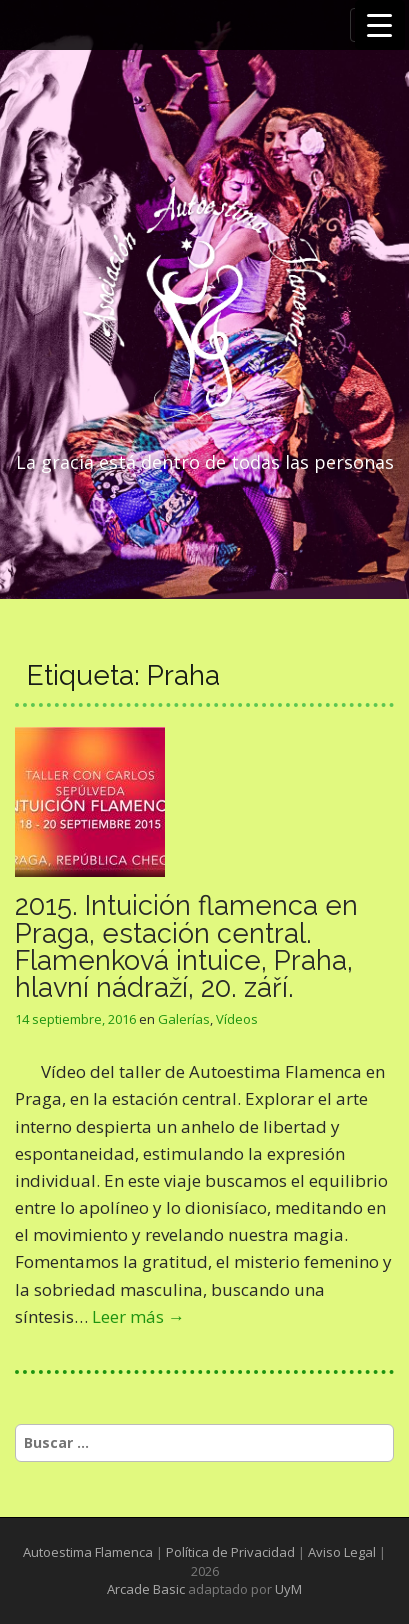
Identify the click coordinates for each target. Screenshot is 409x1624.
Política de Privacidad (230, 1552)
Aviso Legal (342, 1552)
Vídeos (237, 1019)
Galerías (184, 1019)
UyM (288, 1589)
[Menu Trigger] (380, 25)
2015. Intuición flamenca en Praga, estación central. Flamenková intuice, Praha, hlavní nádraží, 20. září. (186, 946)
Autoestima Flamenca (88, 1552)
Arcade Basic (146, 1589)
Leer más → (138, 1316)
